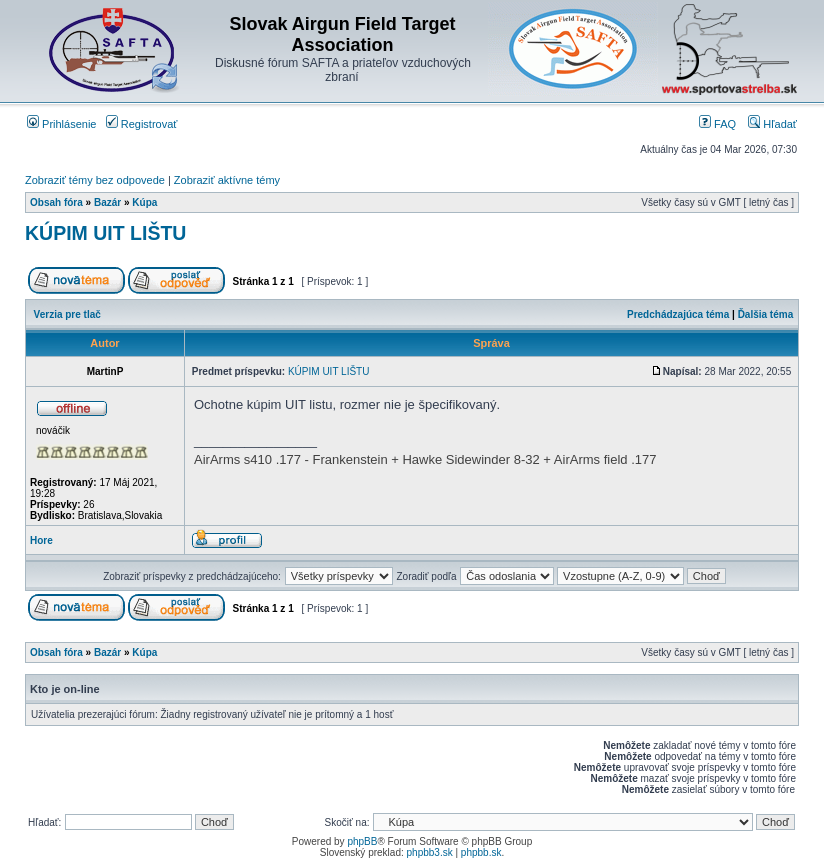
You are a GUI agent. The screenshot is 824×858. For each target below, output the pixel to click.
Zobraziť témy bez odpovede (95, 180)
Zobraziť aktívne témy (227, 180)
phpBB (362, 841)
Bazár (107, 202)
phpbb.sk (481, 852)
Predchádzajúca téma (678, 314)
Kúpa (144, 202)
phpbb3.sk (430, 852)
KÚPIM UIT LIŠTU (105, 233)
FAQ (717, 124)
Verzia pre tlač (67, 314)
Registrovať (142, 124)
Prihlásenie (61, 124)
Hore (41, 540)
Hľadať (772, 124)
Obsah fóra (56, 202)
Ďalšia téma (766, 314)
